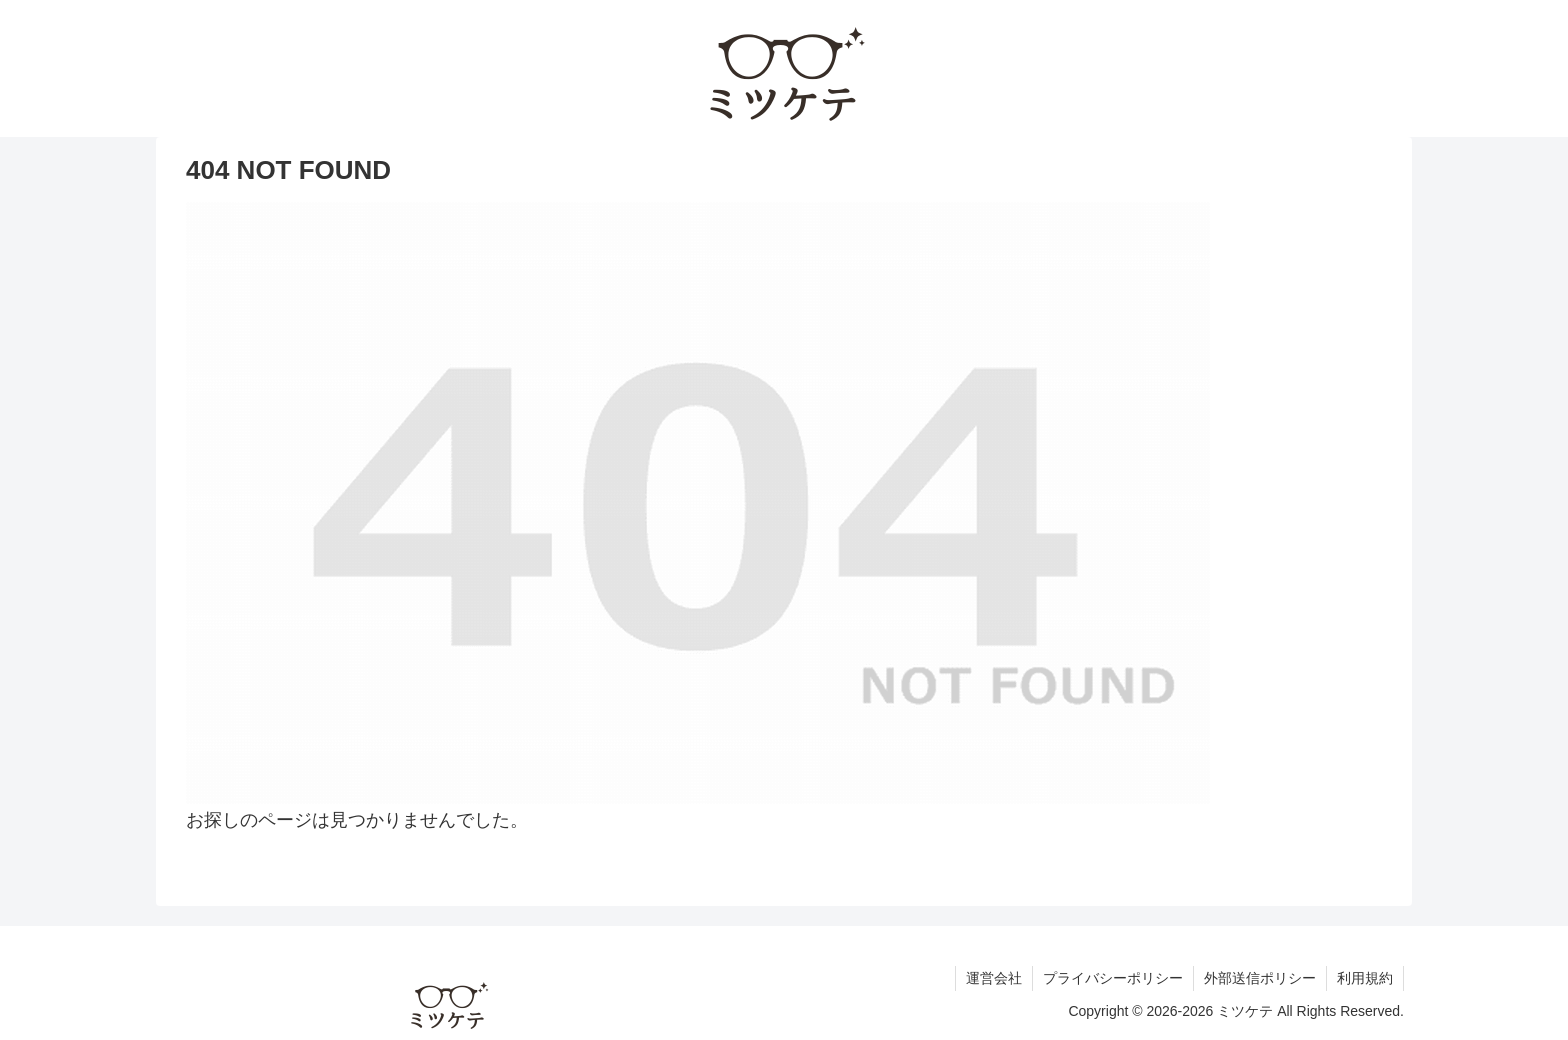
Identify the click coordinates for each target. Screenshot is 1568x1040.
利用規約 (1365, 978)
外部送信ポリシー (1260, 978)
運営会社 (994, 978)
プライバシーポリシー (1113, 978)
